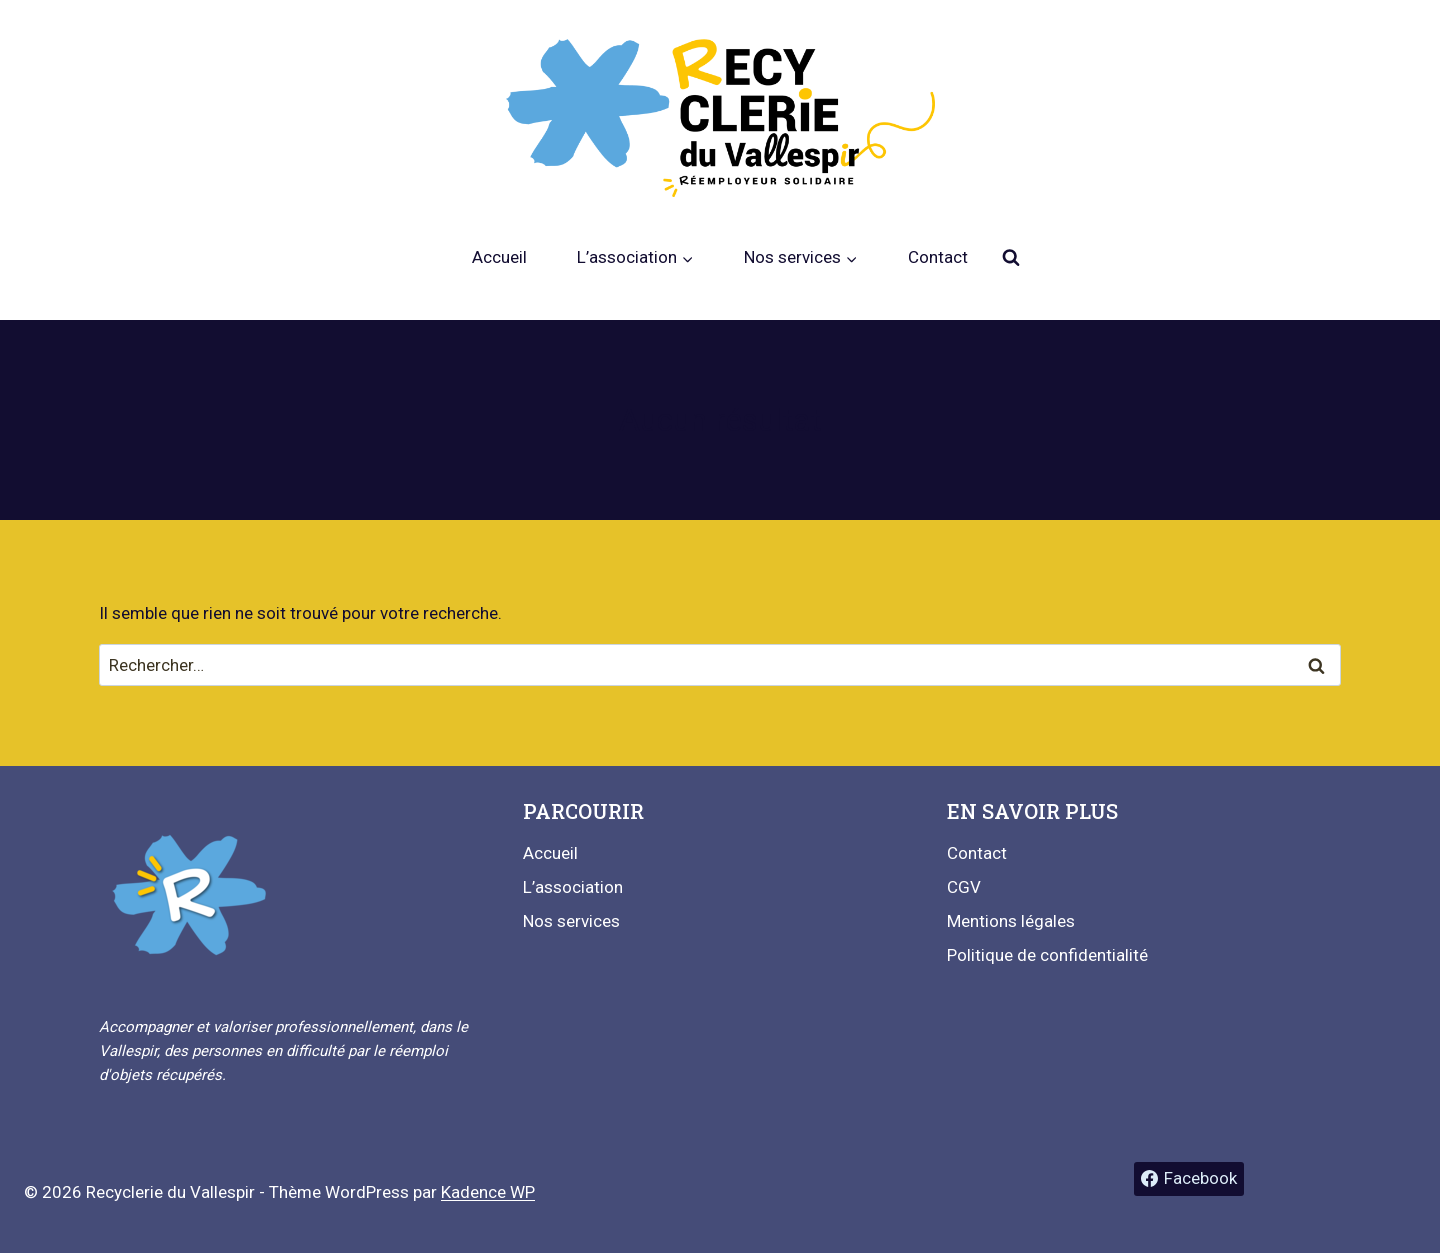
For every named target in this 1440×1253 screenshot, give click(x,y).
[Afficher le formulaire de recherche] (1011, 258)
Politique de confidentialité (1047, 955)
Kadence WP (488, 1192)
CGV (964, 887)
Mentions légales (1011, 921)
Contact (938, 257)
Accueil (499, 257)
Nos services (571, 921)
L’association (573, 887)
